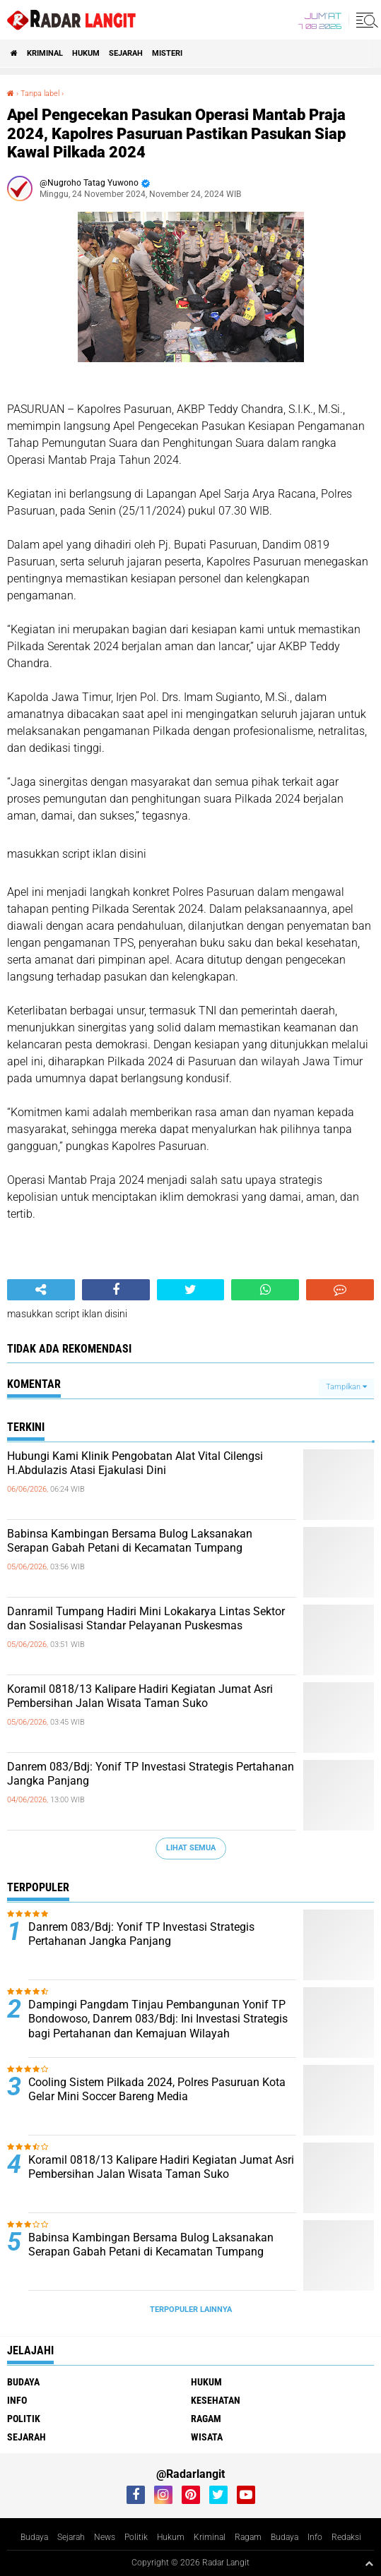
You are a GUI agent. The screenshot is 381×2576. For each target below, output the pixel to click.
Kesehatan (215, 2400)
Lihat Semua (191, 1847)
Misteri (167, 53)
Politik (23, 2418)
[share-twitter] (191, 1289)
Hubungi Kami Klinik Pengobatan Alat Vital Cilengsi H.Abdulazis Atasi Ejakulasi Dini (135, 1463)
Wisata (207, 2437)
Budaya (23, 2382)
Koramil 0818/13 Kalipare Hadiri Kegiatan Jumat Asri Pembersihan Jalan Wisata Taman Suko (140, 1696)
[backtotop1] (369, 2563)
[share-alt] (41, 1289)
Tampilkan (346, 1386)
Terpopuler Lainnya (191, 2309)
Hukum (86, 53)
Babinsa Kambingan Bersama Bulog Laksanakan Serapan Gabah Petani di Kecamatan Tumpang (129, 1541)
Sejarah (126, 53)
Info (17, 2400)
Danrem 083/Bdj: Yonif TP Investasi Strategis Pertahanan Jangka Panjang (150, 1774)
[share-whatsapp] (265, 1289)
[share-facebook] (116, 1289)
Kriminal (45, 53)
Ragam (206, 2418)
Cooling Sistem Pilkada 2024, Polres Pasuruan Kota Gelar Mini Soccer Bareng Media (157, 2089)
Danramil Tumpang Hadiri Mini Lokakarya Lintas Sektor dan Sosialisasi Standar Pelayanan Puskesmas (146, 1619)
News (104, 2537)
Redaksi (346, 2537)
